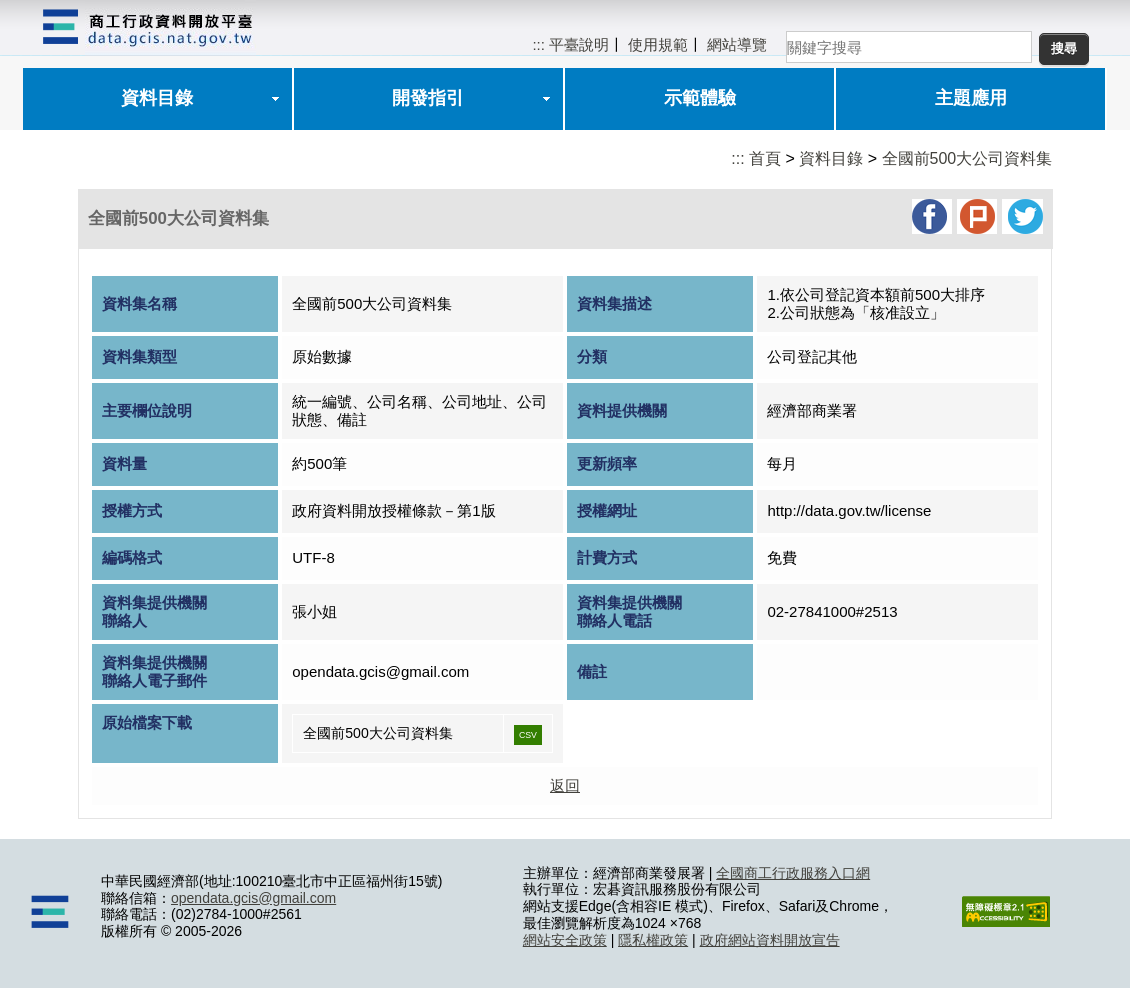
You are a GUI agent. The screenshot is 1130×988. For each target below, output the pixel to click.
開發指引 (428, 98)
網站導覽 (737, 44)
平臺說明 (579, 44)
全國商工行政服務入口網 (793, 873)
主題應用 (971, 98)
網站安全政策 (565, 940)
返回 (565, 785)
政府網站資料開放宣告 (770, 940)
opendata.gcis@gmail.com (253, 898)
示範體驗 (700, 98)
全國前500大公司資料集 (967, 158)
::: (538, 44)
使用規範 (658, 44)
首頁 (765, 158)
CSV (528, 735)
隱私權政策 (653, 940)
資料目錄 (157, 98)
